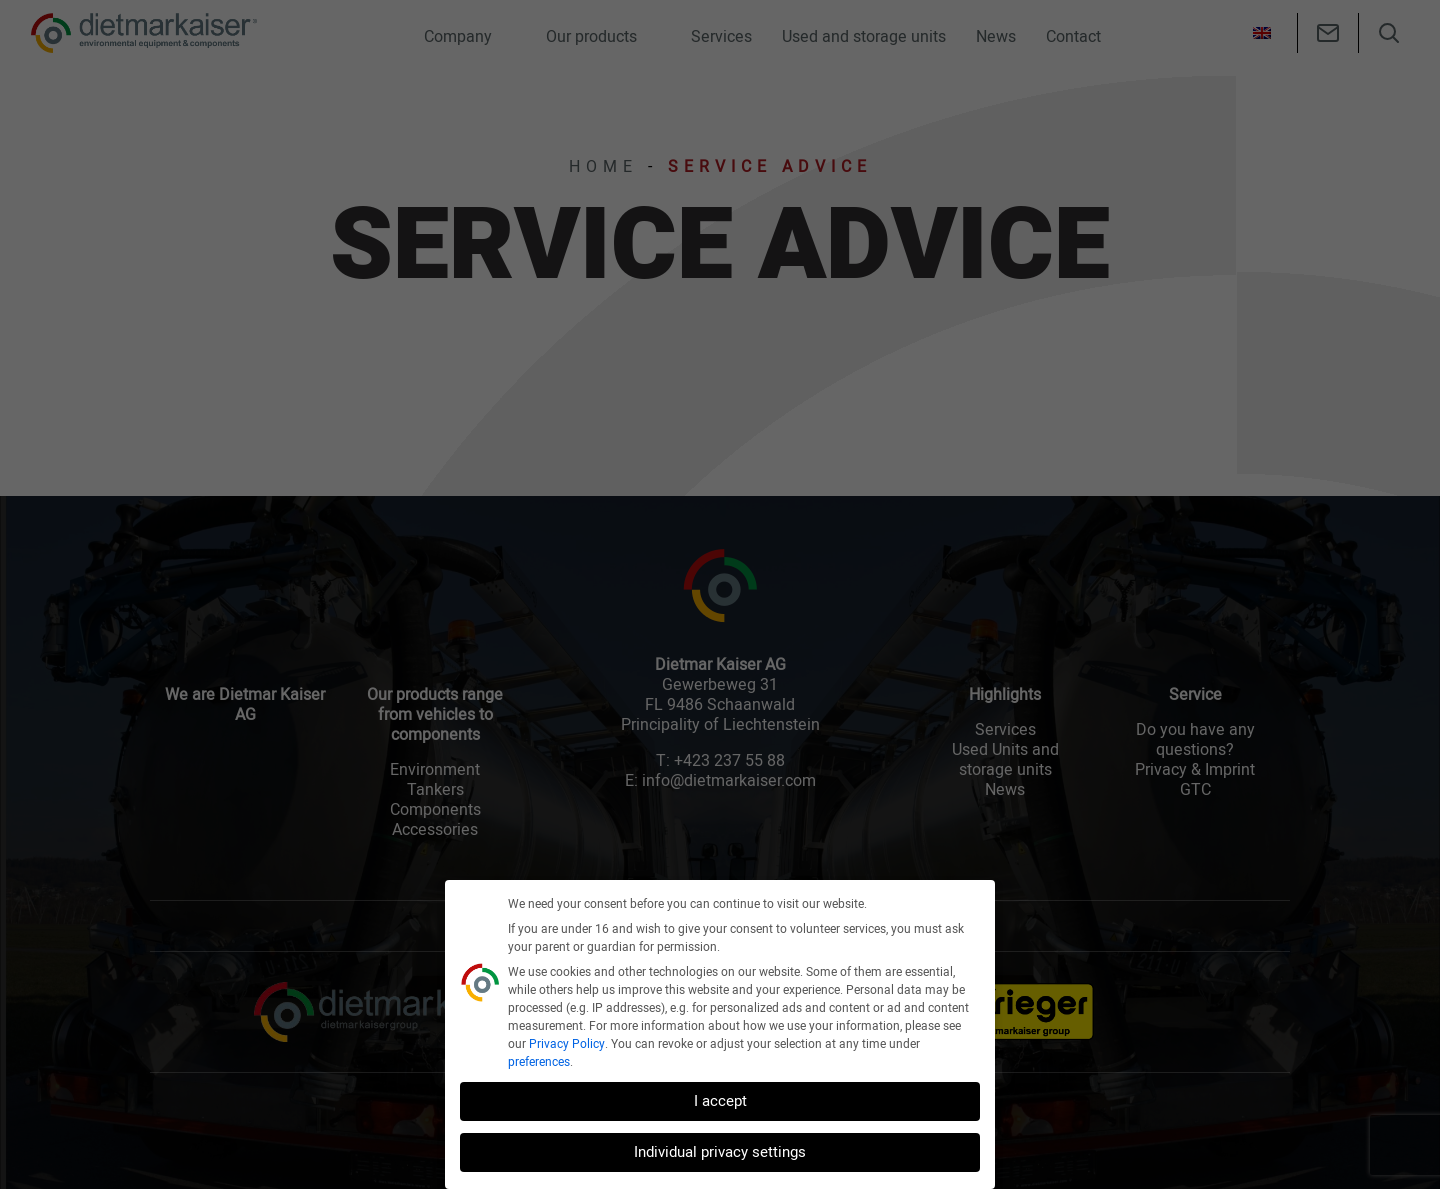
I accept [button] (720, 1101)
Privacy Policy (567, 1044)
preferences (539, 1062)
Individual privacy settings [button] (720, 1152)
